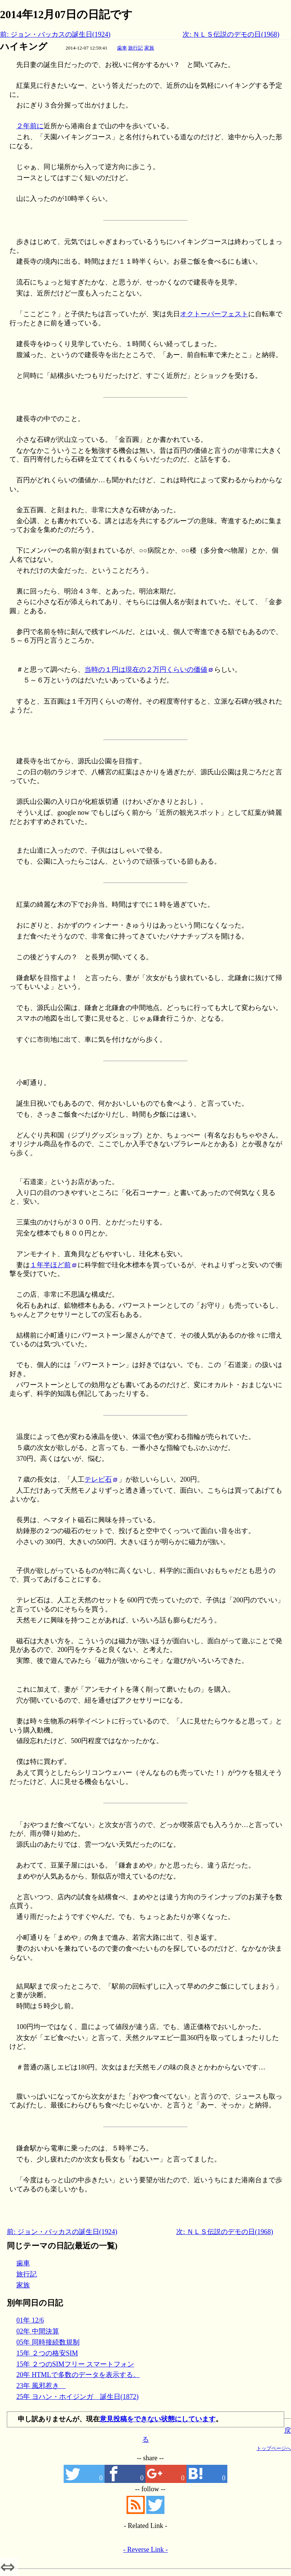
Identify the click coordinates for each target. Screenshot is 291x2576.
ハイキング (23, 46)
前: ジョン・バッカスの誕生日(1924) (55, 34)
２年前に (30, 126)
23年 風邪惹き (41, 2386)
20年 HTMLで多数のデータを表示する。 (78, 2375)
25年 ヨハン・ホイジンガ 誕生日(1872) (77, 2396)
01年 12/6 (30, 2320)
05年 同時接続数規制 (48, 2342)
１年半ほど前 (50, 1265)
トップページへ (274, 2448)
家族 (149, 48)
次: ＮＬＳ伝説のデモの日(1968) (231, 34)
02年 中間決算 (37, 2331)
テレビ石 (98, 1479)
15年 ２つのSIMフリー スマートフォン (75, 2364)
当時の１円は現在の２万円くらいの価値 (145, 669)
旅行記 (135, 48)
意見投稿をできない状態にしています (158, 2419)
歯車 (122, 48)
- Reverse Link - (145, 2549)
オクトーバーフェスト (214, 314)
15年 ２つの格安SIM (47, 2353)
